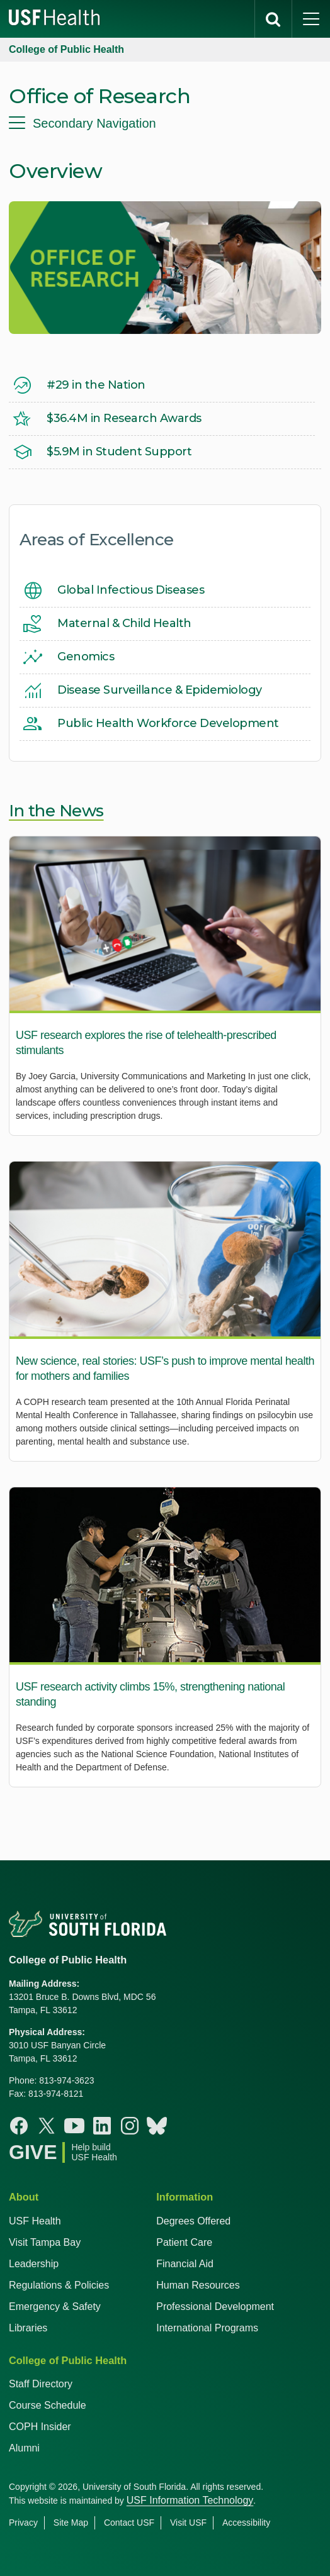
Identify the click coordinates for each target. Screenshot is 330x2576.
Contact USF (129, 2523)
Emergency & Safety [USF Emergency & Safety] (55, 2306)
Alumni (24, 2448)
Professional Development (215, 2306)
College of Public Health (66, 49)
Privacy (23, 2523)
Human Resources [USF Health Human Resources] (198, 2285)
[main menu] (311, 19)
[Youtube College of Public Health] (74, 2126)
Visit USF (188, 2523)
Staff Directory (40, 2384)
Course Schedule (47, 2405)
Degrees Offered (193, 2221)
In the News (56, 811)
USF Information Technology (190, 2500)
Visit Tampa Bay (45, 2242)
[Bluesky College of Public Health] (157, 2126)
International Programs (207, 2328)
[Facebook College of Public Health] (19, 2126)
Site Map (71, 2523)
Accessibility (246, 2523)
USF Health (35, 2221)
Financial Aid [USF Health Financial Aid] (184, 2263)
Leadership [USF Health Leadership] (34, 2263)
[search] (273, 19)
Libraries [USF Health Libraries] (28, 2328)
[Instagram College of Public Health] (130, 2126)
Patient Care (184, 2242)
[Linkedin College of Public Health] (102, 2126)
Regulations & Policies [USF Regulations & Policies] (59, 2285)
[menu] (165, 123)
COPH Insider (40, 2426)
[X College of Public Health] (47, 2126)
